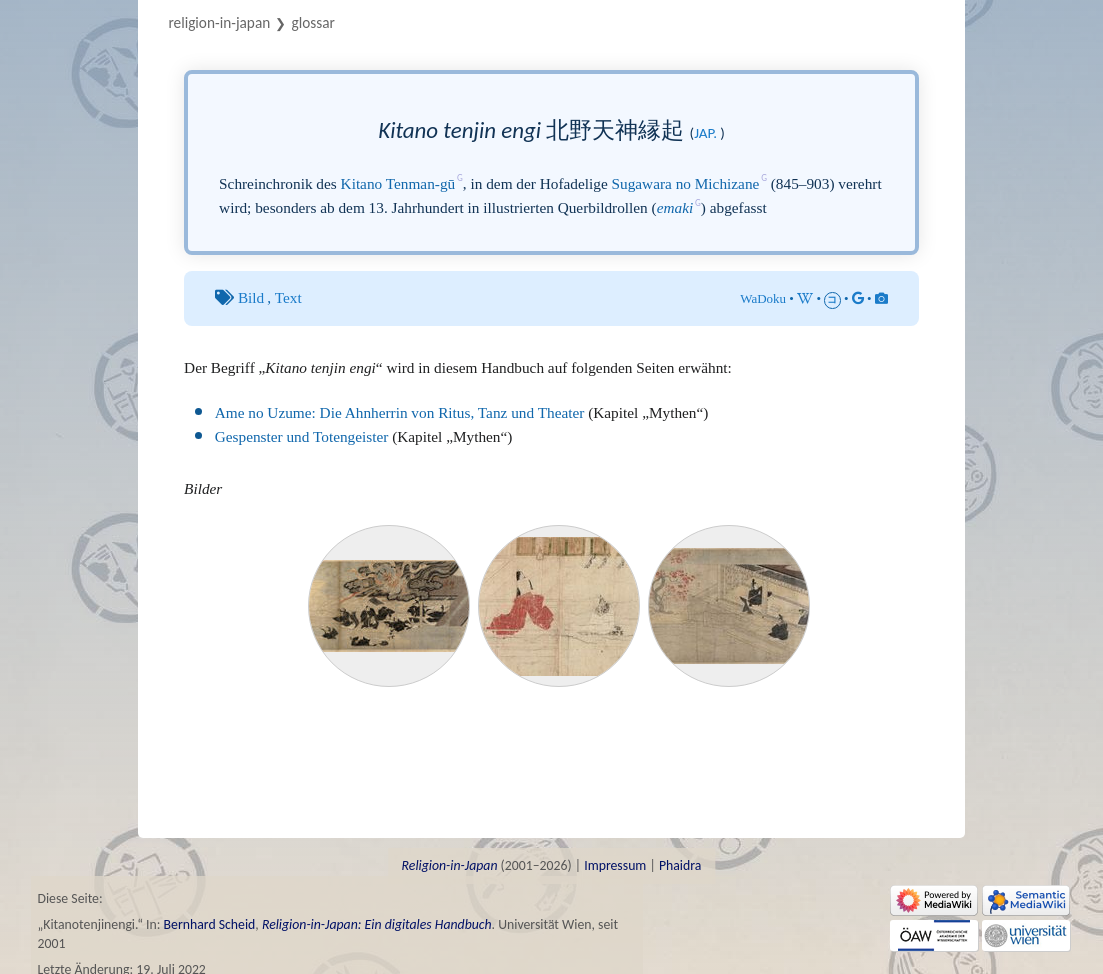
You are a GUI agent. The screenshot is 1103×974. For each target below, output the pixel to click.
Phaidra (680, 865)
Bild (251, 297)
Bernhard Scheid (210, 924)
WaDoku (763, 298)
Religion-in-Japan (219, 22)
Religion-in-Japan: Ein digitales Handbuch (377, 924)
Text (288, 297)
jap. (705, 133)
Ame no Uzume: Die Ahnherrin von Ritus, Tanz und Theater (400, 412)
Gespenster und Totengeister (302, 436)
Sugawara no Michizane (686, 183)
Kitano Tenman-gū (398, 183)
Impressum (615, 865)
